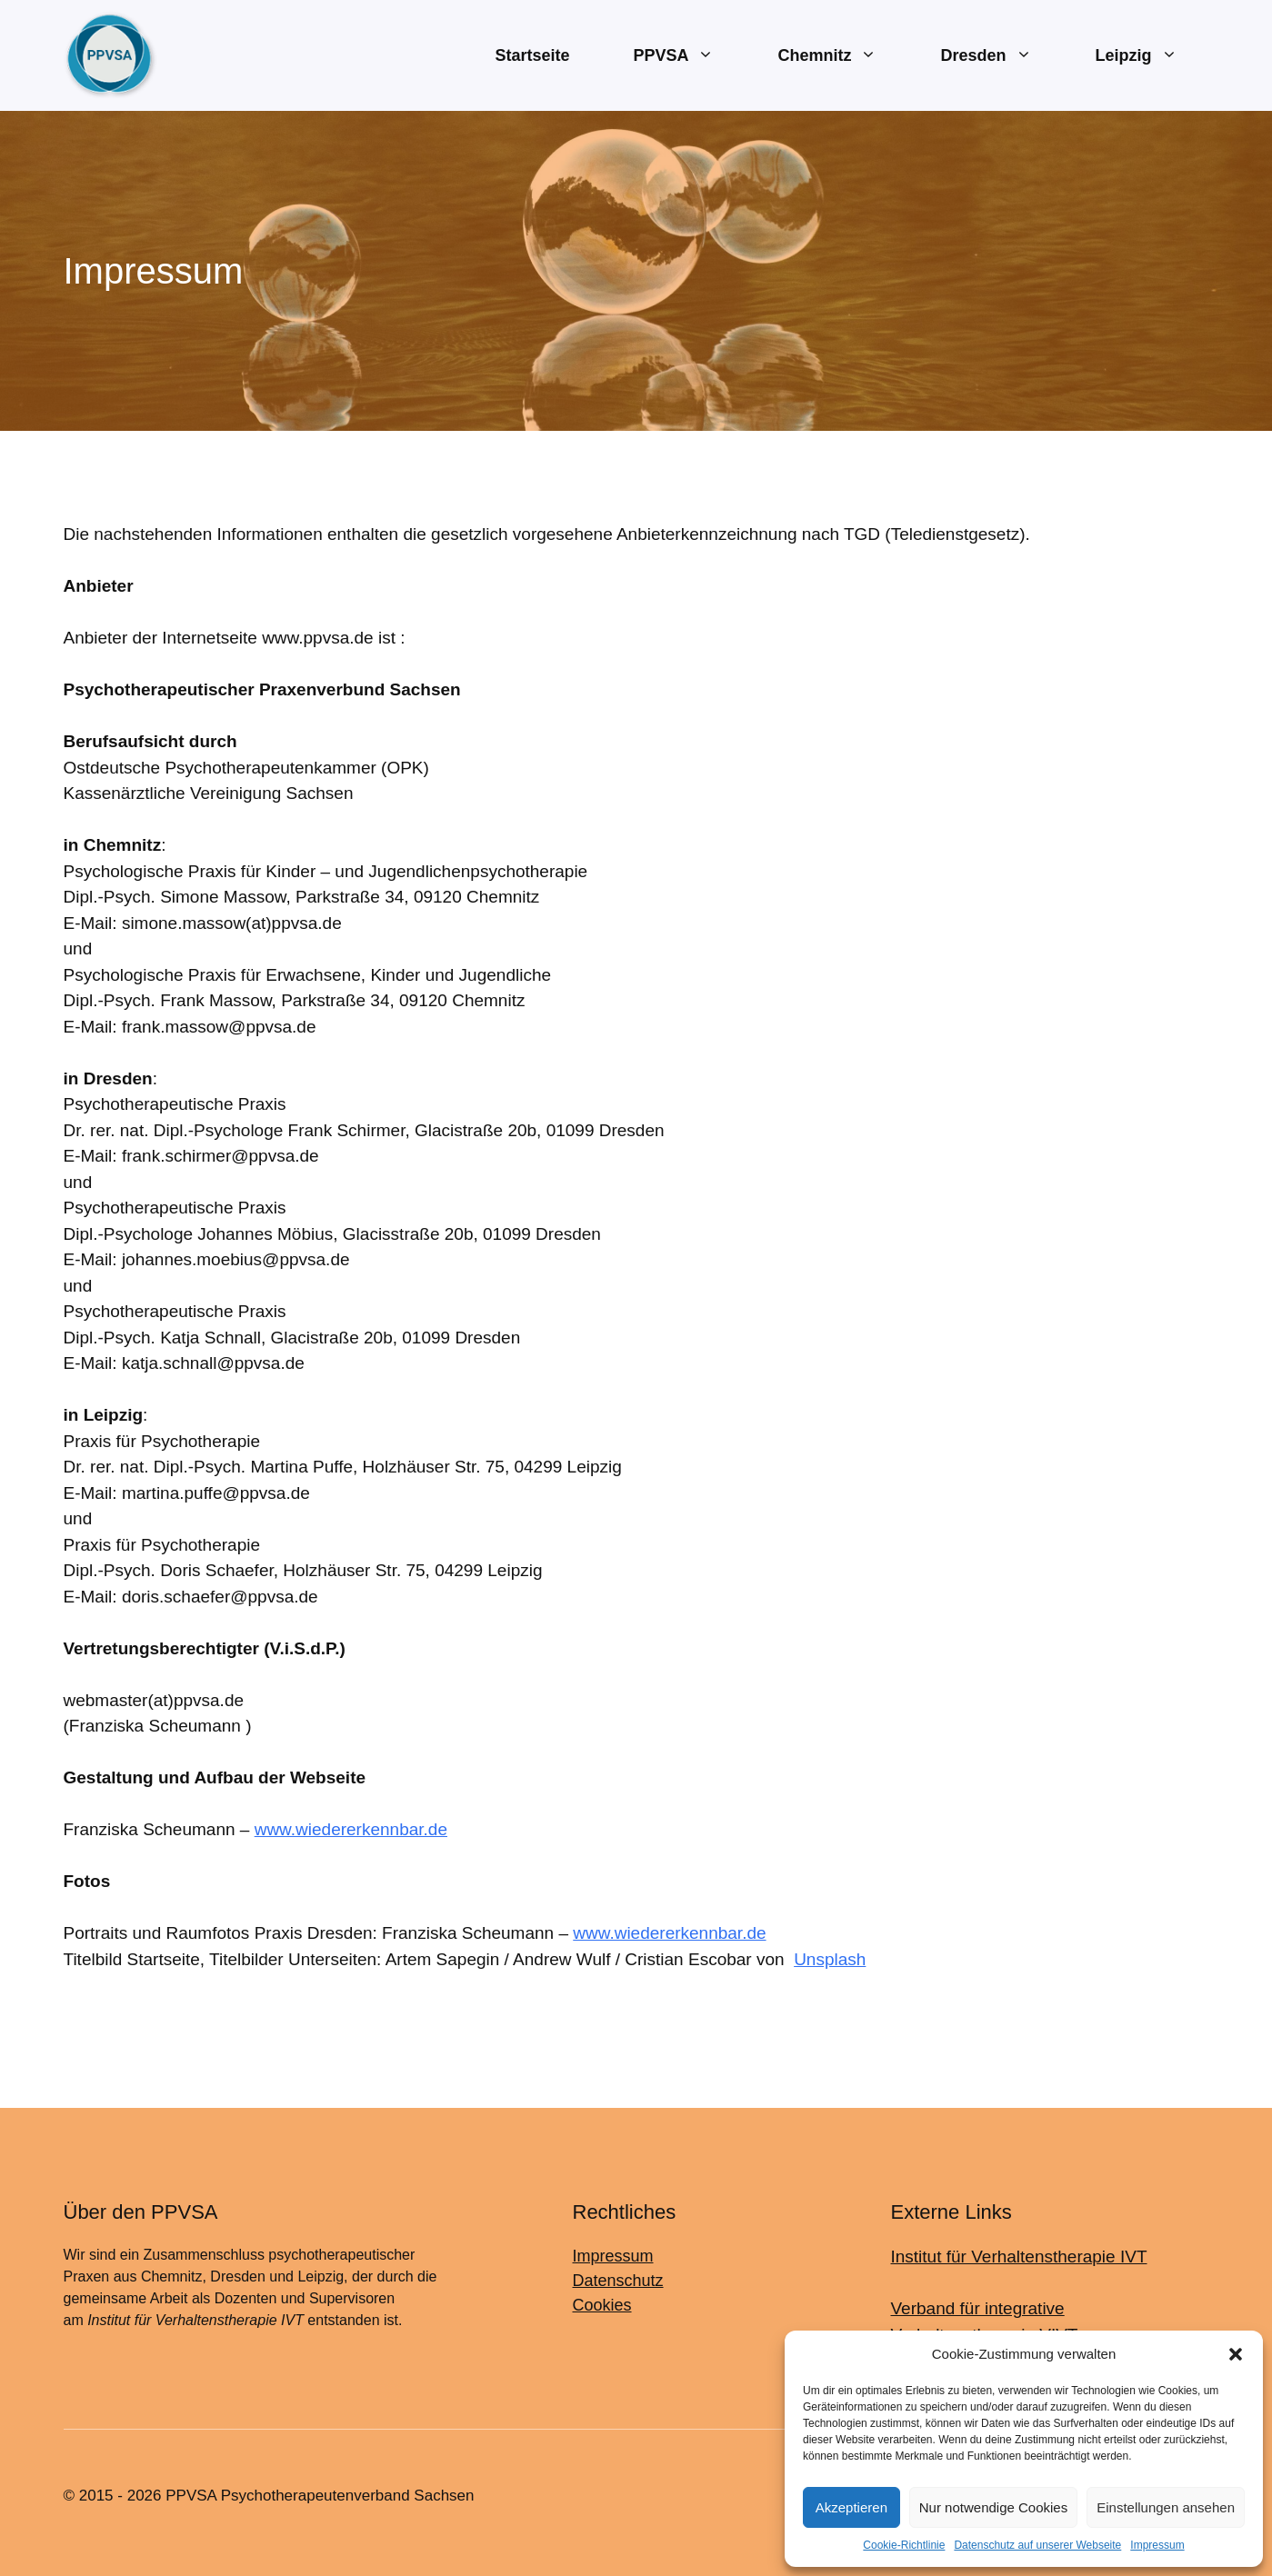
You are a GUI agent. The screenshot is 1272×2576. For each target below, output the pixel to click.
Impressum (1157, 2545)
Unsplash (830, 1959)
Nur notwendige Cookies (993, 2507)
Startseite (532, 55)
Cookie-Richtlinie (904, 2545)
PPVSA (689, 56)
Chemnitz (842, 56)
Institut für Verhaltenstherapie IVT (1019, 2256)
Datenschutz (618, 2280)
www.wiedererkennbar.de (351, 1829)
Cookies (602, 2305)
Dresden (1001, 56)
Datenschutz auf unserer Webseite (1037, 2545)
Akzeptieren (851, 2507)
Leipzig (1152, 56)
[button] (1236, 2354)
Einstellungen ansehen (1166, 2507)
